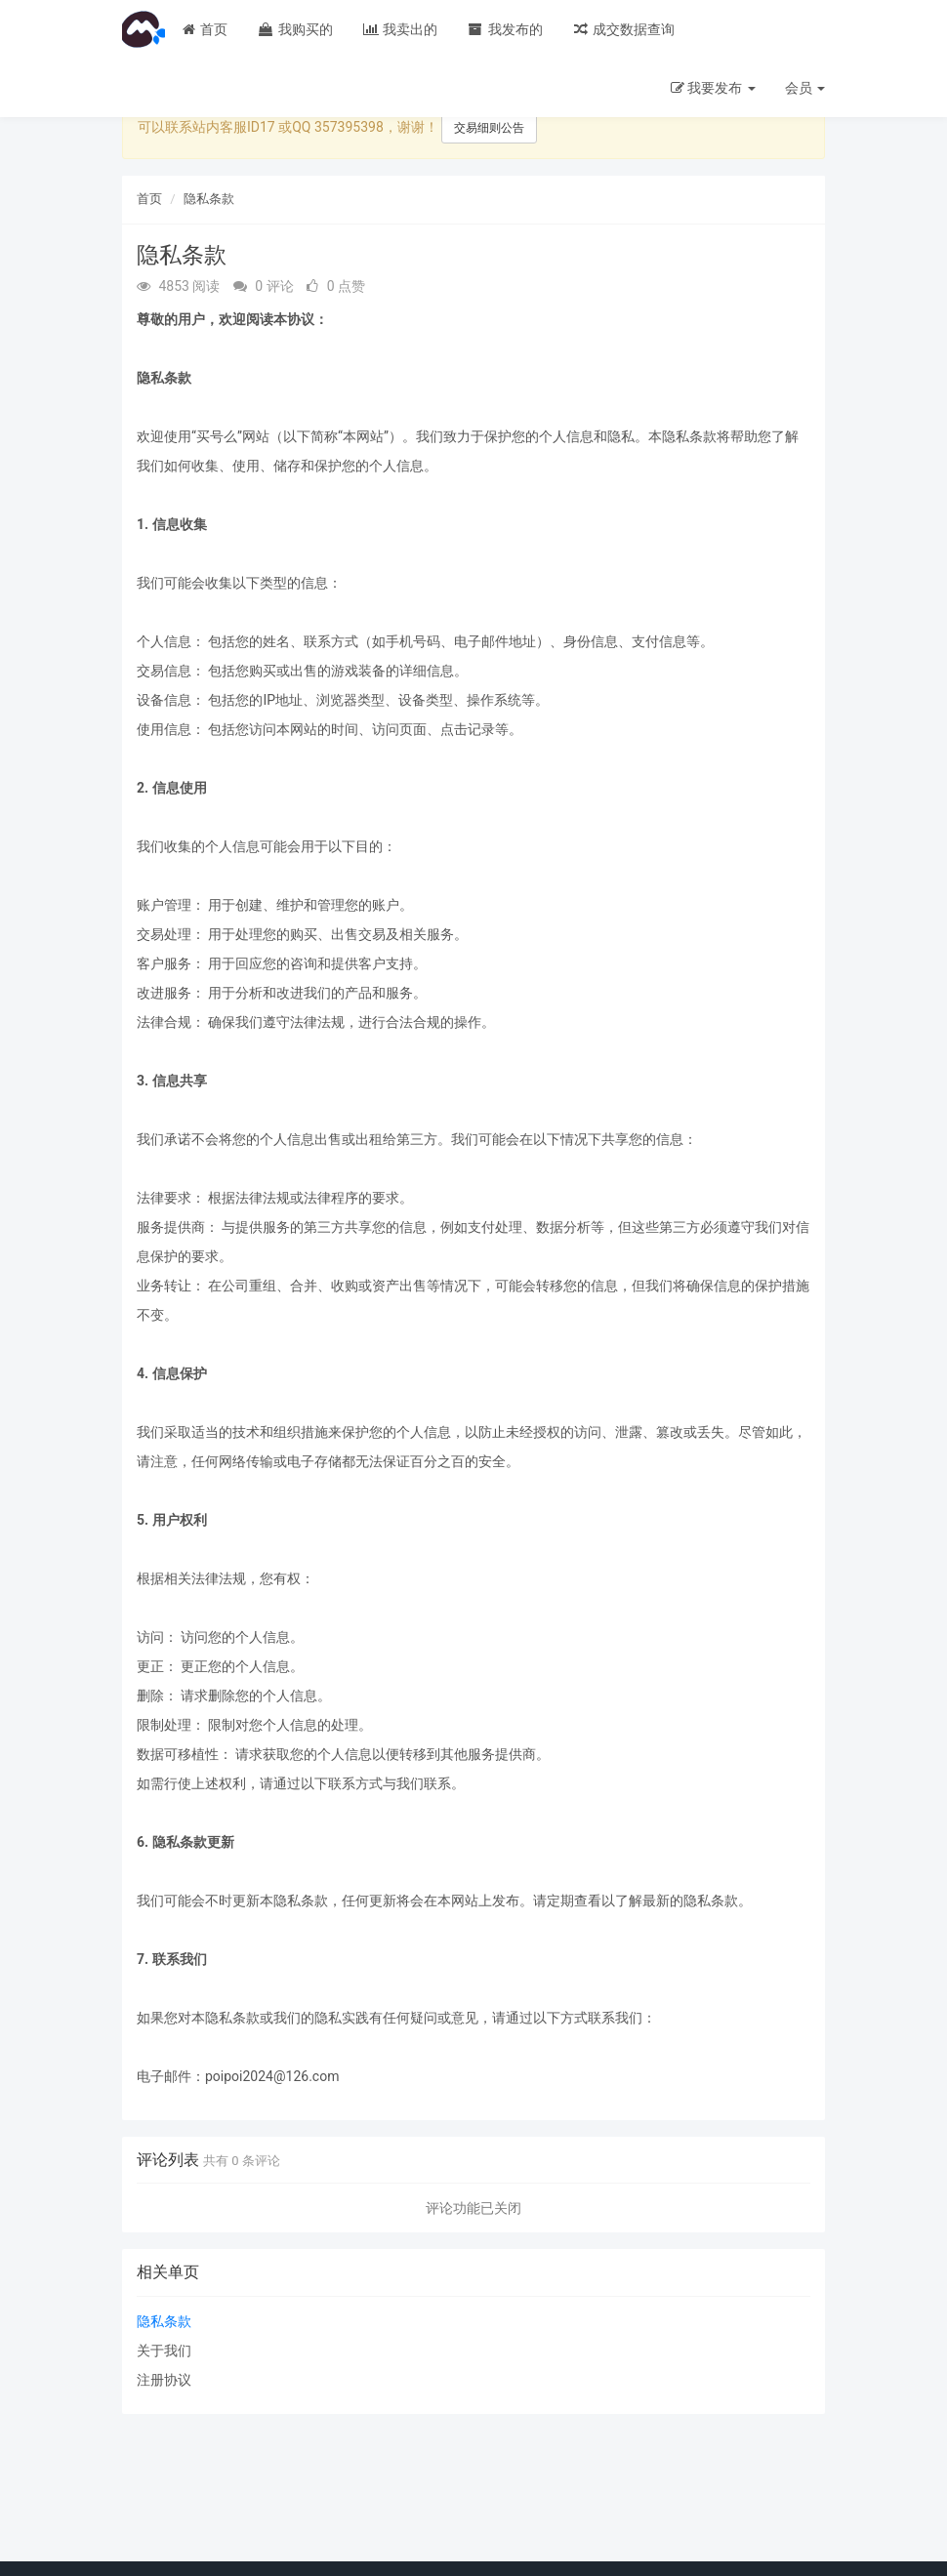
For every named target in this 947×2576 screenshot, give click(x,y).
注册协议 (164, 2380)
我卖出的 (399, 29)
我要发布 (713, 88)
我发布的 (504, 29)
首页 (203, 29)
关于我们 (164, 2350)
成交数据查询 (623, 29)
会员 (805, 88)
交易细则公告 (489, 128)
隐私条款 (209, 198)
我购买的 (294, 29)
